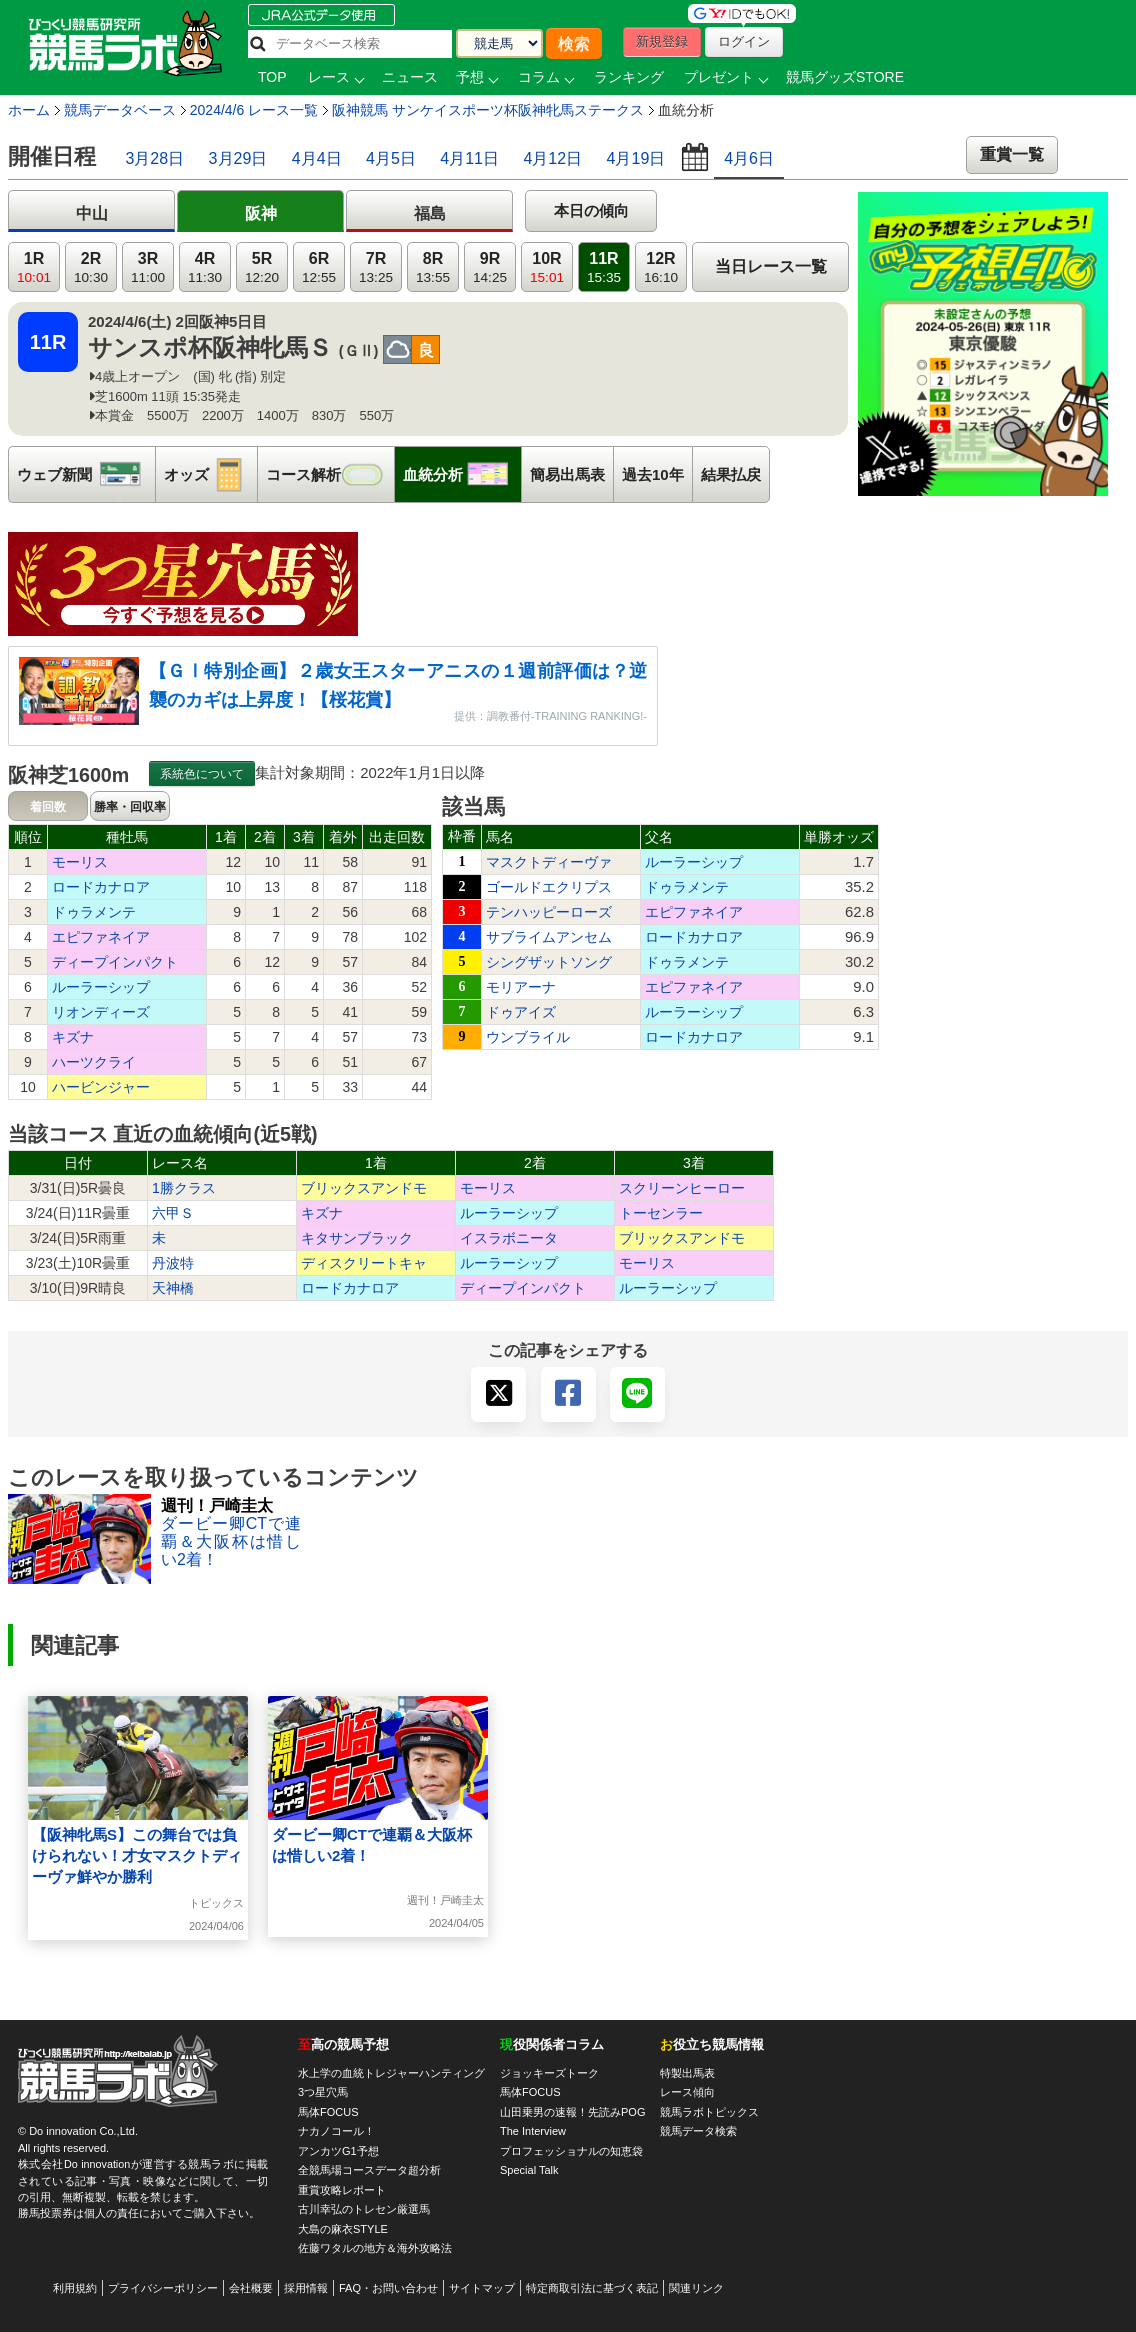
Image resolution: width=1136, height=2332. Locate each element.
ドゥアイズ (521, 1012)
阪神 (261, 213)
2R (91, 267)
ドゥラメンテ (94, 912)
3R (148, 267)
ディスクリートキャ (364, 1263)
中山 (92, 213)
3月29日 (238, 158)
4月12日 (552, 158)
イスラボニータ (509, 1238)
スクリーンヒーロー (682, 1188)
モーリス (80, 862)
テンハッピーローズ (549, 912)
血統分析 (462, 474)
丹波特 (173, 1263)
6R (319, 267)
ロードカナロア (101, 887)
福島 (430, 213)
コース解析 (330, 474)
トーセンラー (661, 1213)
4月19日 (636, 158)
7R (376, 267)
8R (433, 267)
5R (262, 267)
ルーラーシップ (101, 987)
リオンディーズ (101, 1012)
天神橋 (173, 1288)
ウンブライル (528, 1037)
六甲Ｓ (173, 1213)
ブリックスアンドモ (364, 1188)
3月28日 (154, 158)
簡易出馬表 (567, 474)
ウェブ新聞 (86, 474)
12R (661, 267)
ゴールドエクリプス (549, 887)
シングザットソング (549, 962)
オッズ (210, 474)
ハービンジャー (101, 1087)
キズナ (73, 1037)
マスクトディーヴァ (549, 862)
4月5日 (391, 158)
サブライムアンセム (549, 937)
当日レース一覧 (771, 266)
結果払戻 (731, 474)
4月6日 (749, 158)
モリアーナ (521, 987)
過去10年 (653, 474)
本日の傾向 (591, 210)
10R (547, 267)
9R (490, 267)
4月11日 (469, 158)
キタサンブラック (357, 1238)
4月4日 (317, 158)
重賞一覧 (1012, 154)
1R (34, 267)
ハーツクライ (94, 1062)
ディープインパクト (115, 962)
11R (604, 267)
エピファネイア (101, 937)
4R (205, 267)
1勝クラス (184, 1188)
